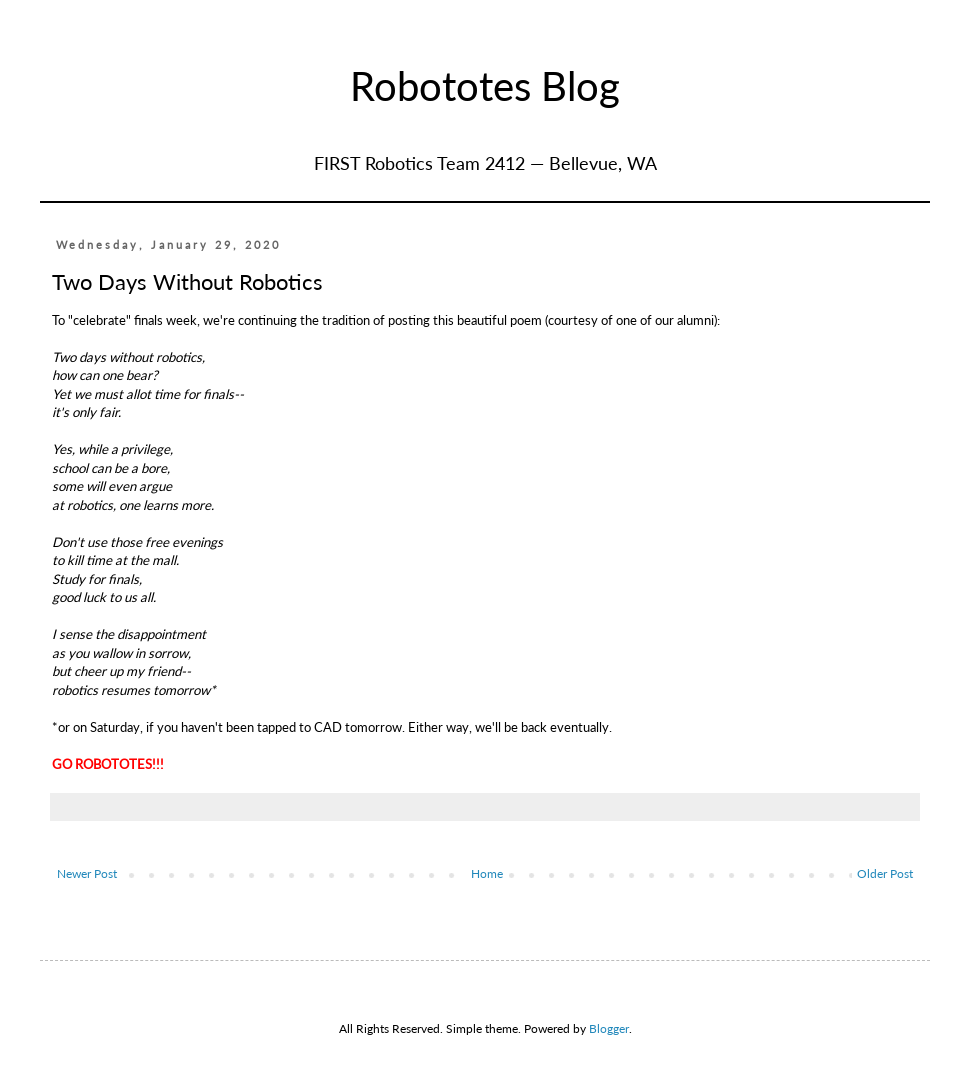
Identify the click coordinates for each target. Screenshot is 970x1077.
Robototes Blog (485, 86)
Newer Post (87, 873)
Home (487, 873)
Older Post (885, 873)
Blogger (609, 1028)
